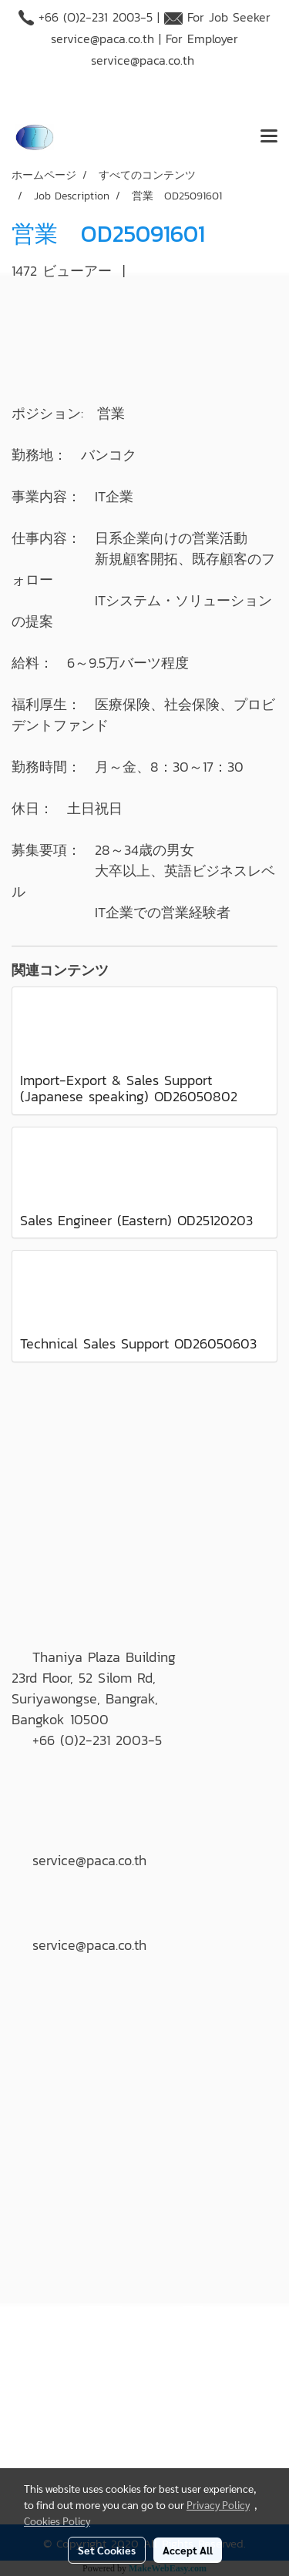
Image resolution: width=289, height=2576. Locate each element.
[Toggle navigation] (269, 137)
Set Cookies (107, 2550)
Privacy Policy (218, 2504)
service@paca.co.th (102, 38)
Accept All (188, 2550)
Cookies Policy (57, 2520)
